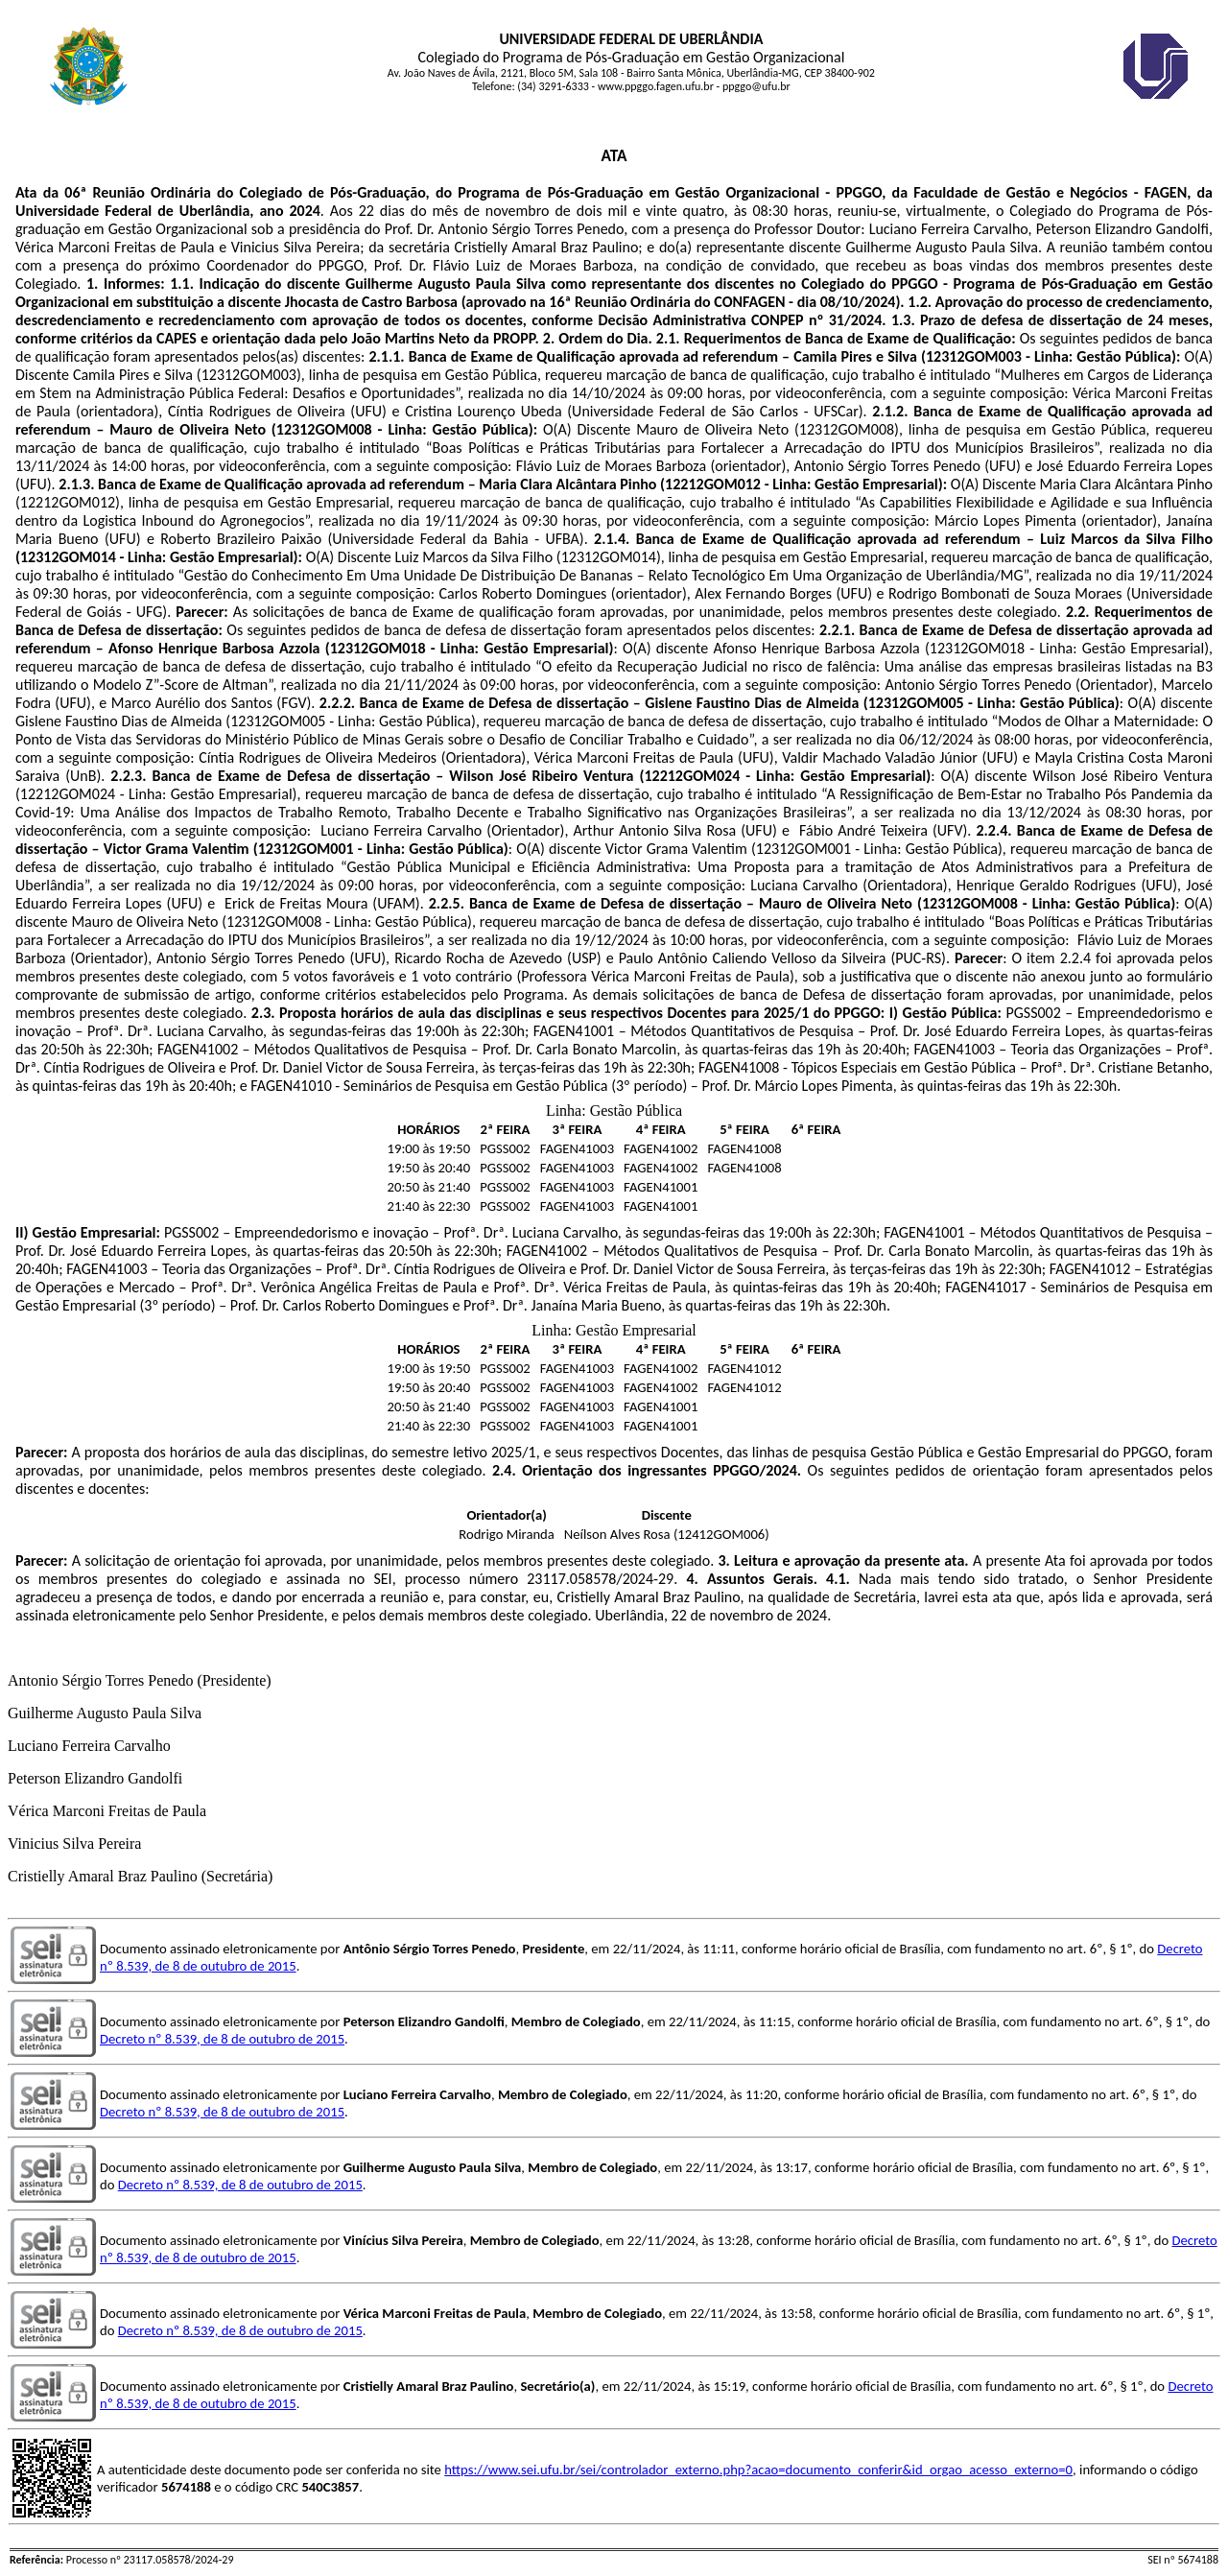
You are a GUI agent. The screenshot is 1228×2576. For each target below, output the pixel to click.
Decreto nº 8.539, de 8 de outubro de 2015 (222, 2038)
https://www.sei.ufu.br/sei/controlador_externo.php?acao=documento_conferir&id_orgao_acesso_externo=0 (758, 2469)
